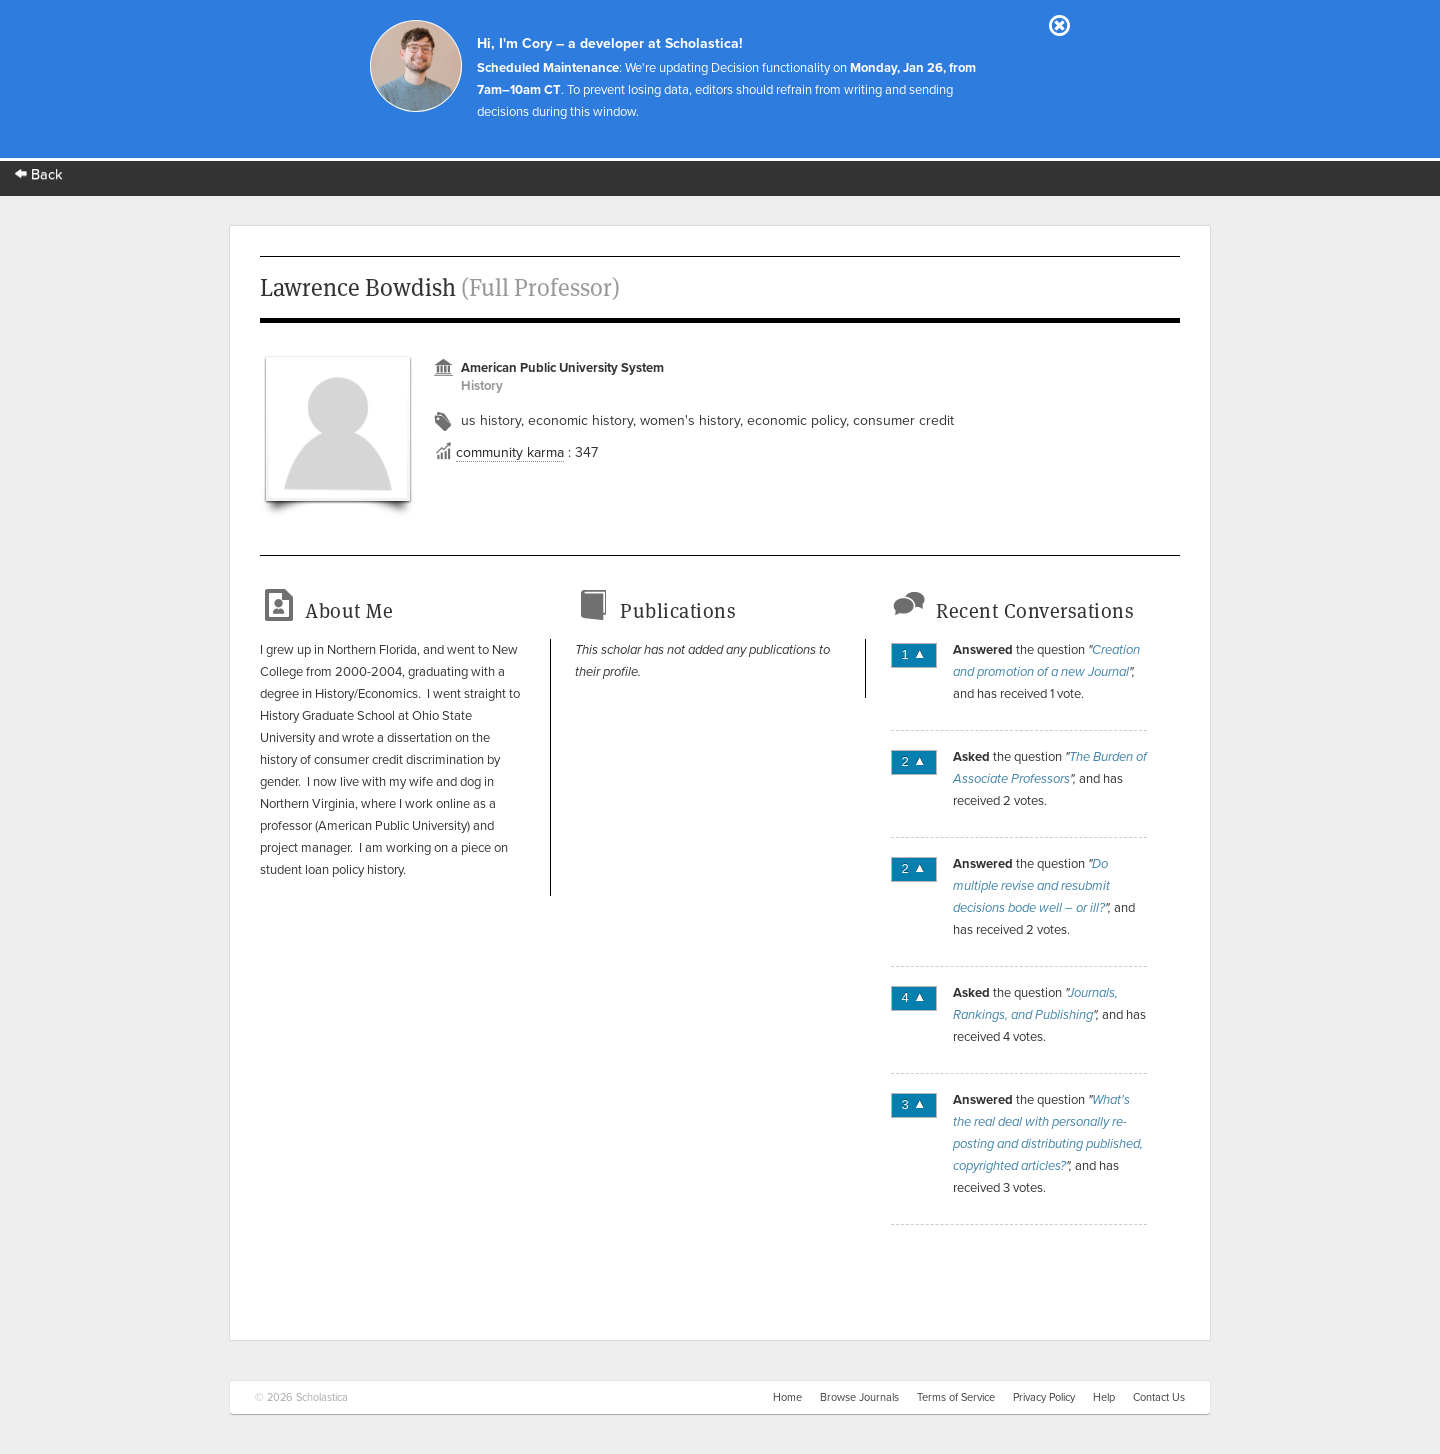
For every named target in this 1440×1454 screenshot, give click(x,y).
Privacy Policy (1044, 1397)
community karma (510, 452)
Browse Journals (859, 1397)
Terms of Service (956, 1397)
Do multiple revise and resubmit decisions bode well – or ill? (1031, 886)
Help (1104, 1397)
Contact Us (1159, 1397)
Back (39, 174)
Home (787, 1397)
